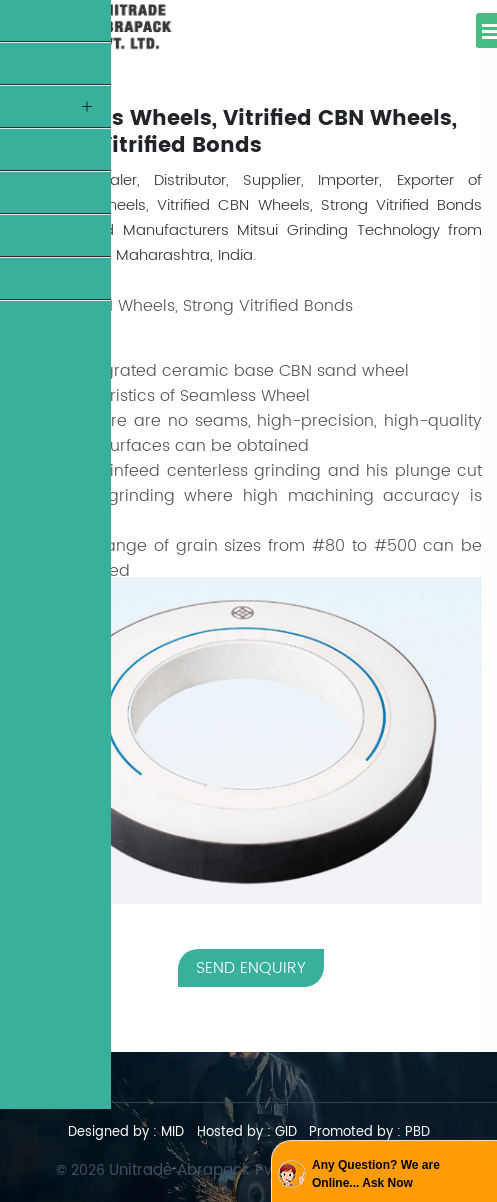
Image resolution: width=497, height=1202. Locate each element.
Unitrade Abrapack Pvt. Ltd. (209, 1170)
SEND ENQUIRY (251, 968)
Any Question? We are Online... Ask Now (376, 1174)
